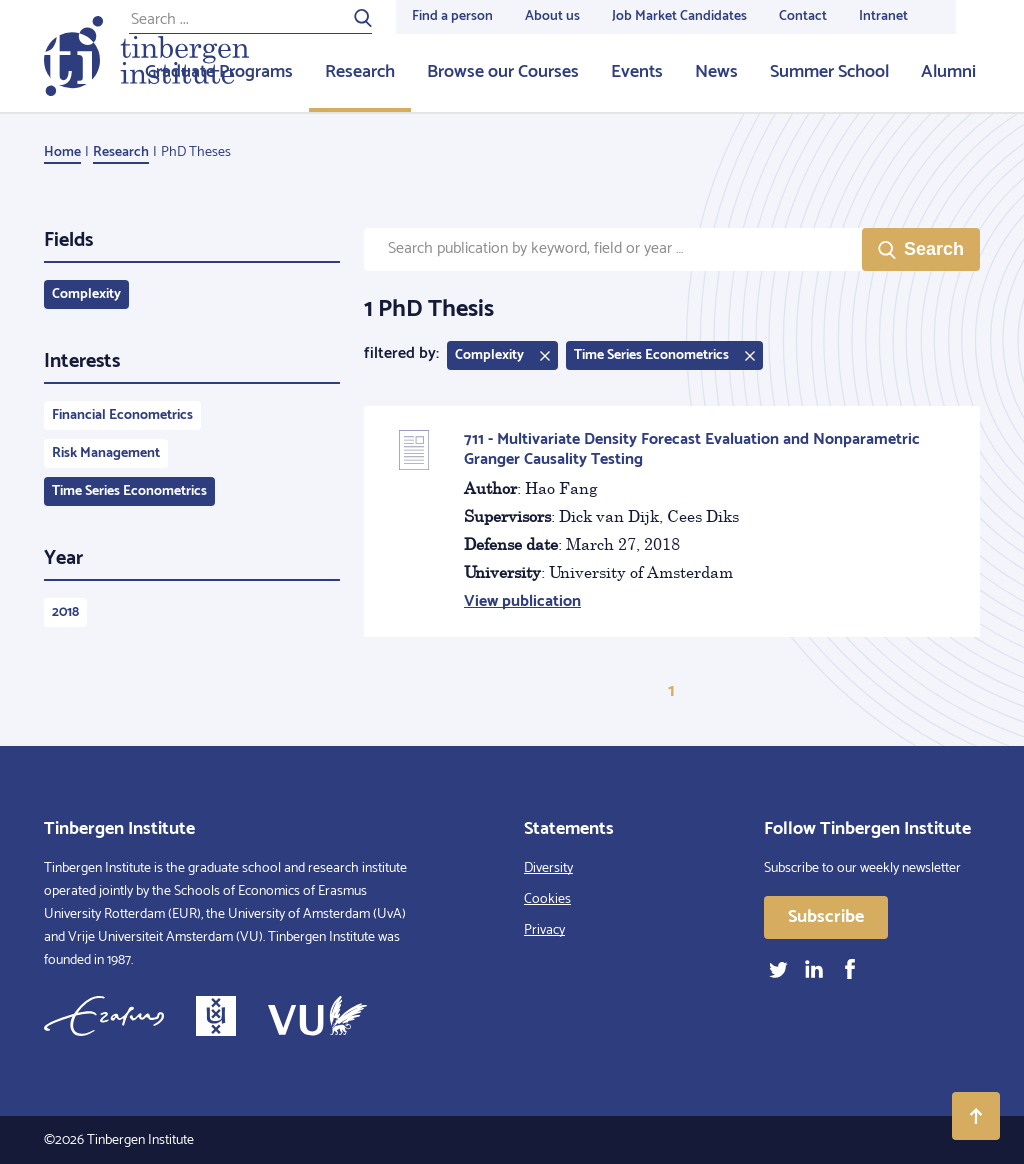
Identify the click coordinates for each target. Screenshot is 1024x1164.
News (716, 72)
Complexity (86, 294)
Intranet (883, 16)
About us (552, 16)
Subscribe (826, 917)
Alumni (948, 72)
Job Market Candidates (679, 16)
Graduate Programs (219, 72)
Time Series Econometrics (129, 491)
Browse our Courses (503, 72)
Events (637, 72)
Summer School (829, 72)
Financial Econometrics (122, 415)
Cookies (547, 899)
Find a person (452, 16)
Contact (803, 16)
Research (360, 72)
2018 (65, 612)
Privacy (544, 930)
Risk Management (106, 453)
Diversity (548, 868)
